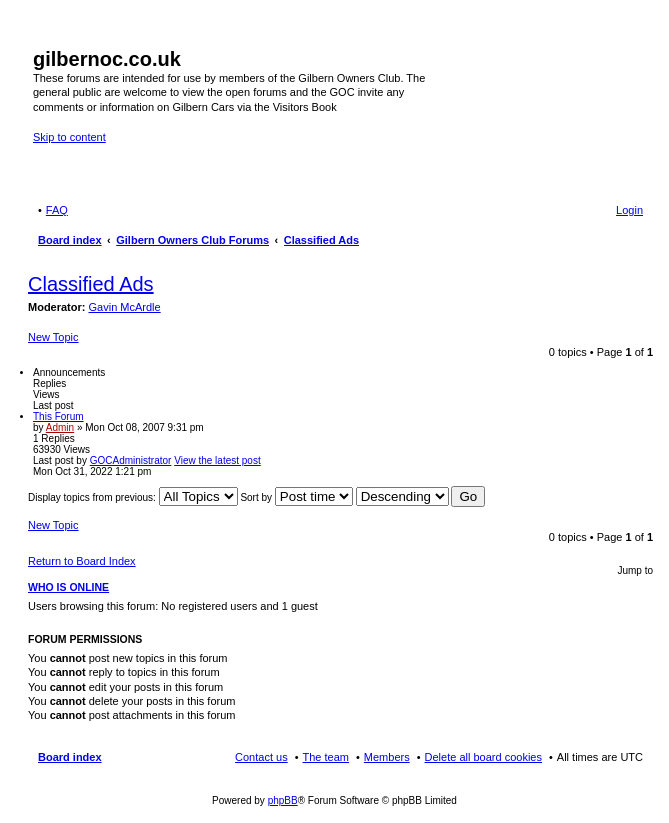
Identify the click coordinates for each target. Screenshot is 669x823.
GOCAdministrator (131, 460)
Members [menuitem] (387, 757)
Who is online (68, 587)
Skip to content (69, 137)
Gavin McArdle (125, 307)
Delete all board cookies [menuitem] (483, 757)
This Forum (58, 416)
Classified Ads (91, 284)
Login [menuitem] (629, 210)
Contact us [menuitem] (261, 757)
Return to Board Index (82, 561)
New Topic (53, 337)
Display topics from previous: (133, 497)
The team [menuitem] (326, 757)
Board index (70, 757)
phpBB (283, 800)
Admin (60, 427)
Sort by (296, 497)
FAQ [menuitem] (57, 210)
